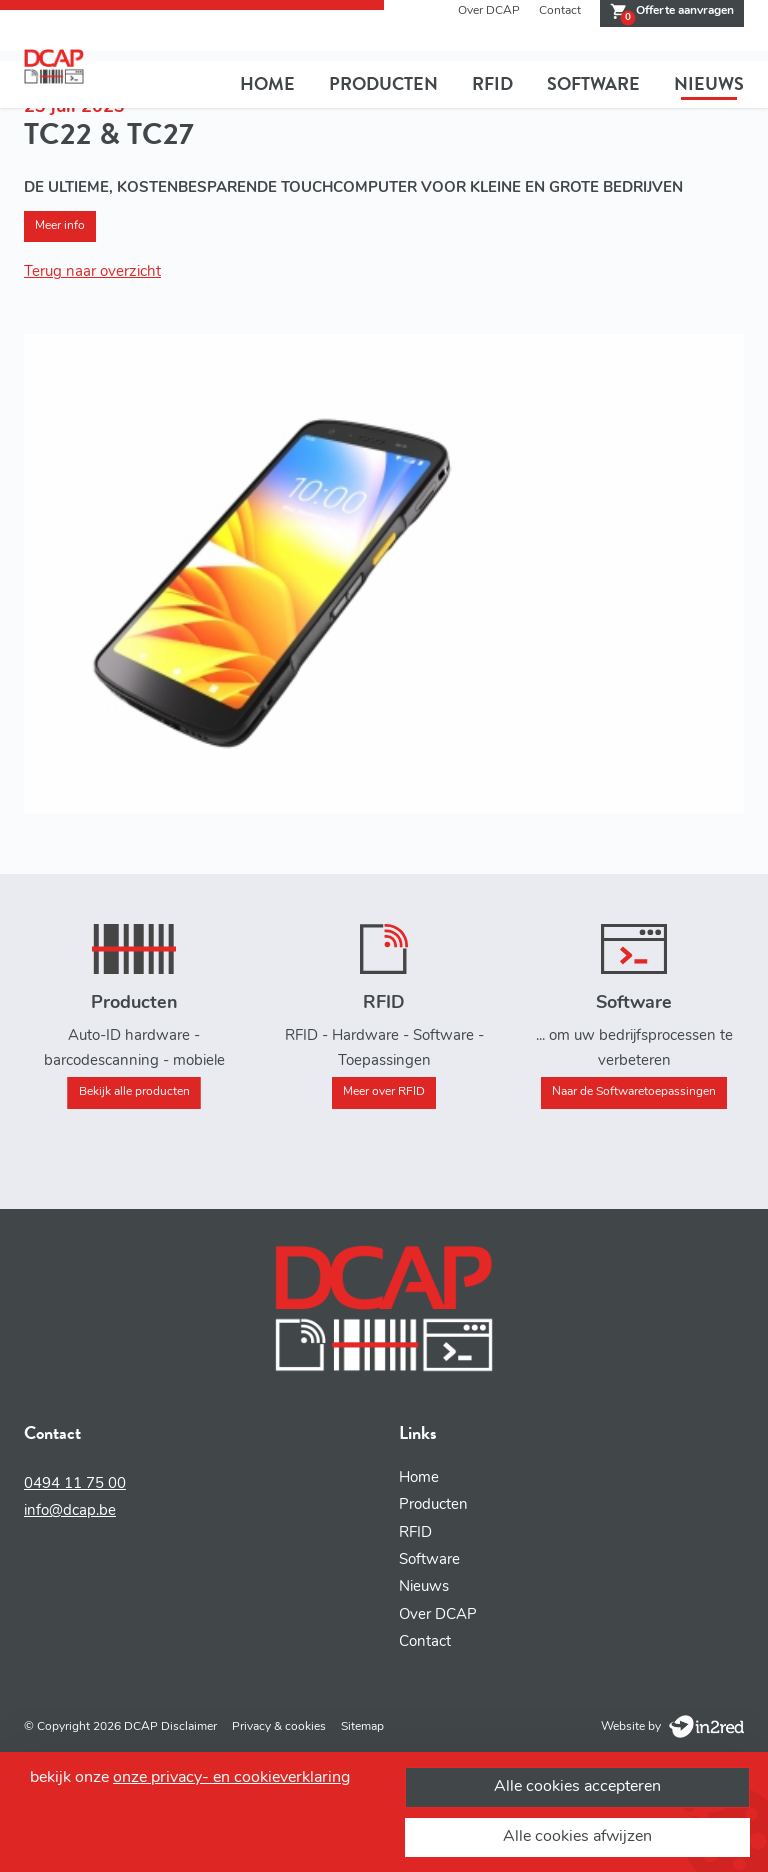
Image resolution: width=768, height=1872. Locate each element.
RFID (492, 84)
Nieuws (709, 84)
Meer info (60, 226)
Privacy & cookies (279, 1727)
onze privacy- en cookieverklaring (231, 1778)
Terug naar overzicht (92, 272)
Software (593, 84)
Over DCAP (489, 11)
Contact (560, 11)
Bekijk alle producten (134, 1092)
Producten (383, 84)
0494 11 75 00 (75, 1484)
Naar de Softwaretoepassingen (634, 1092)
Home (267, 84)
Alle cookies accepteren (577, 1787)
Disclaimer (189, 1727)
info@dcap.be (70, 1511)
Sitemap (362, 1727)
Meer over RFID (384, 1092)
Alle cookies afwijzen (577, 1837)
